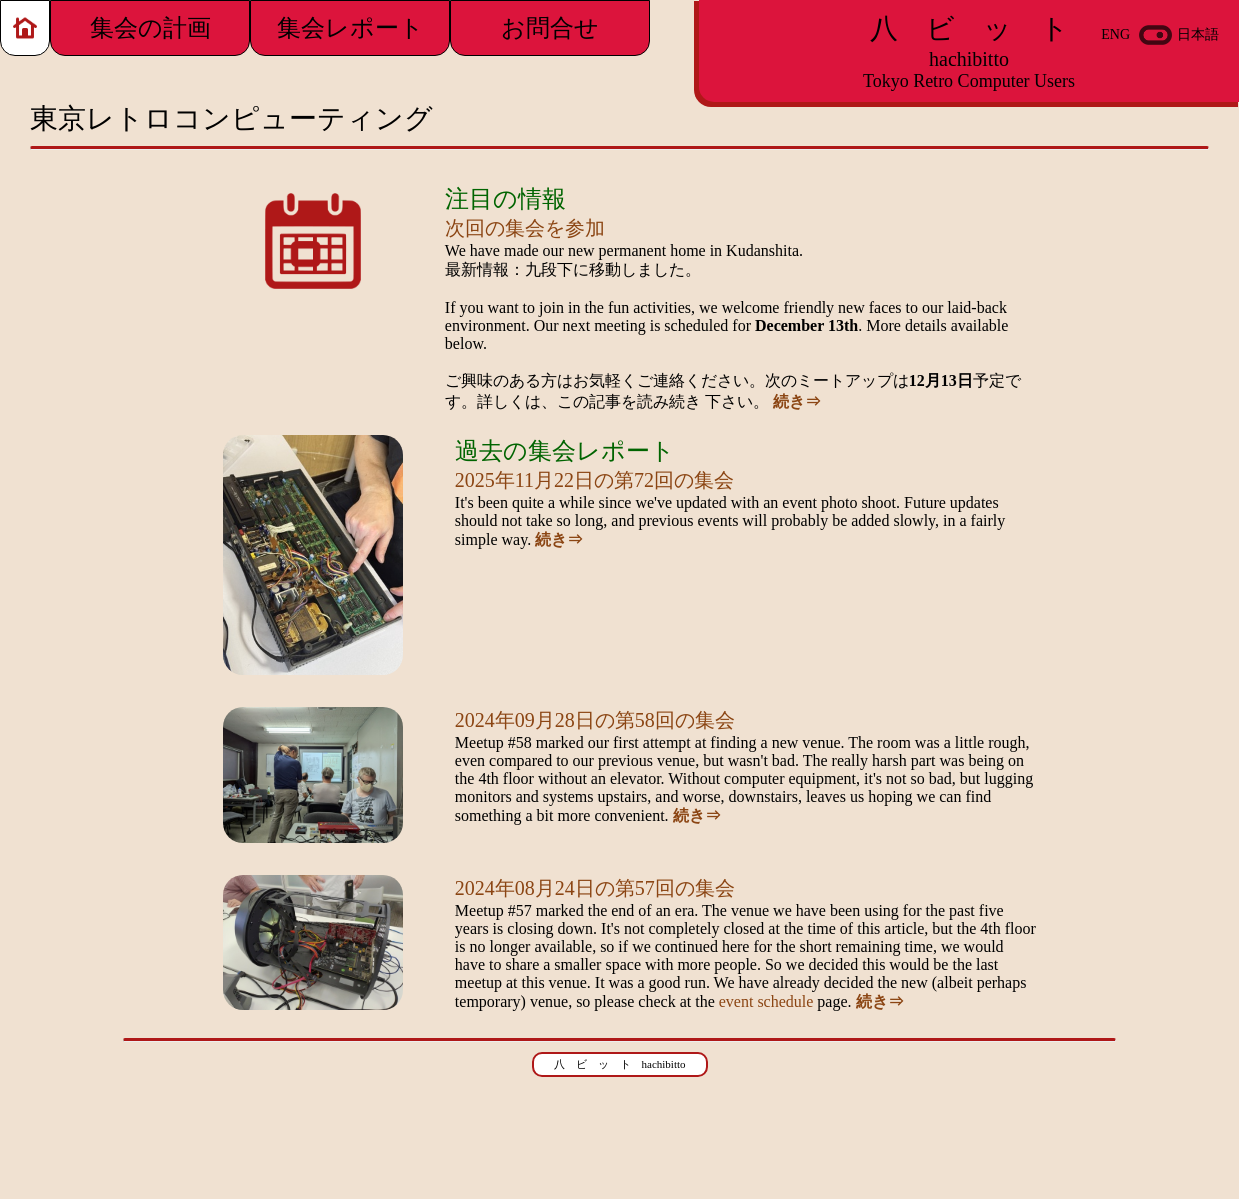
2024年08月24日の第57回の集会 (595, 888)
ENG (1115, 34)
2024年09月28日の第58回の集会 (595, 720)
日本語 (1198, 34)
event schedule (766, 1001)
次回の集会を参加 (525, 228)
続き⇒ (797, 401)
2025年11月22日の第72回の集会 (594, 480)
